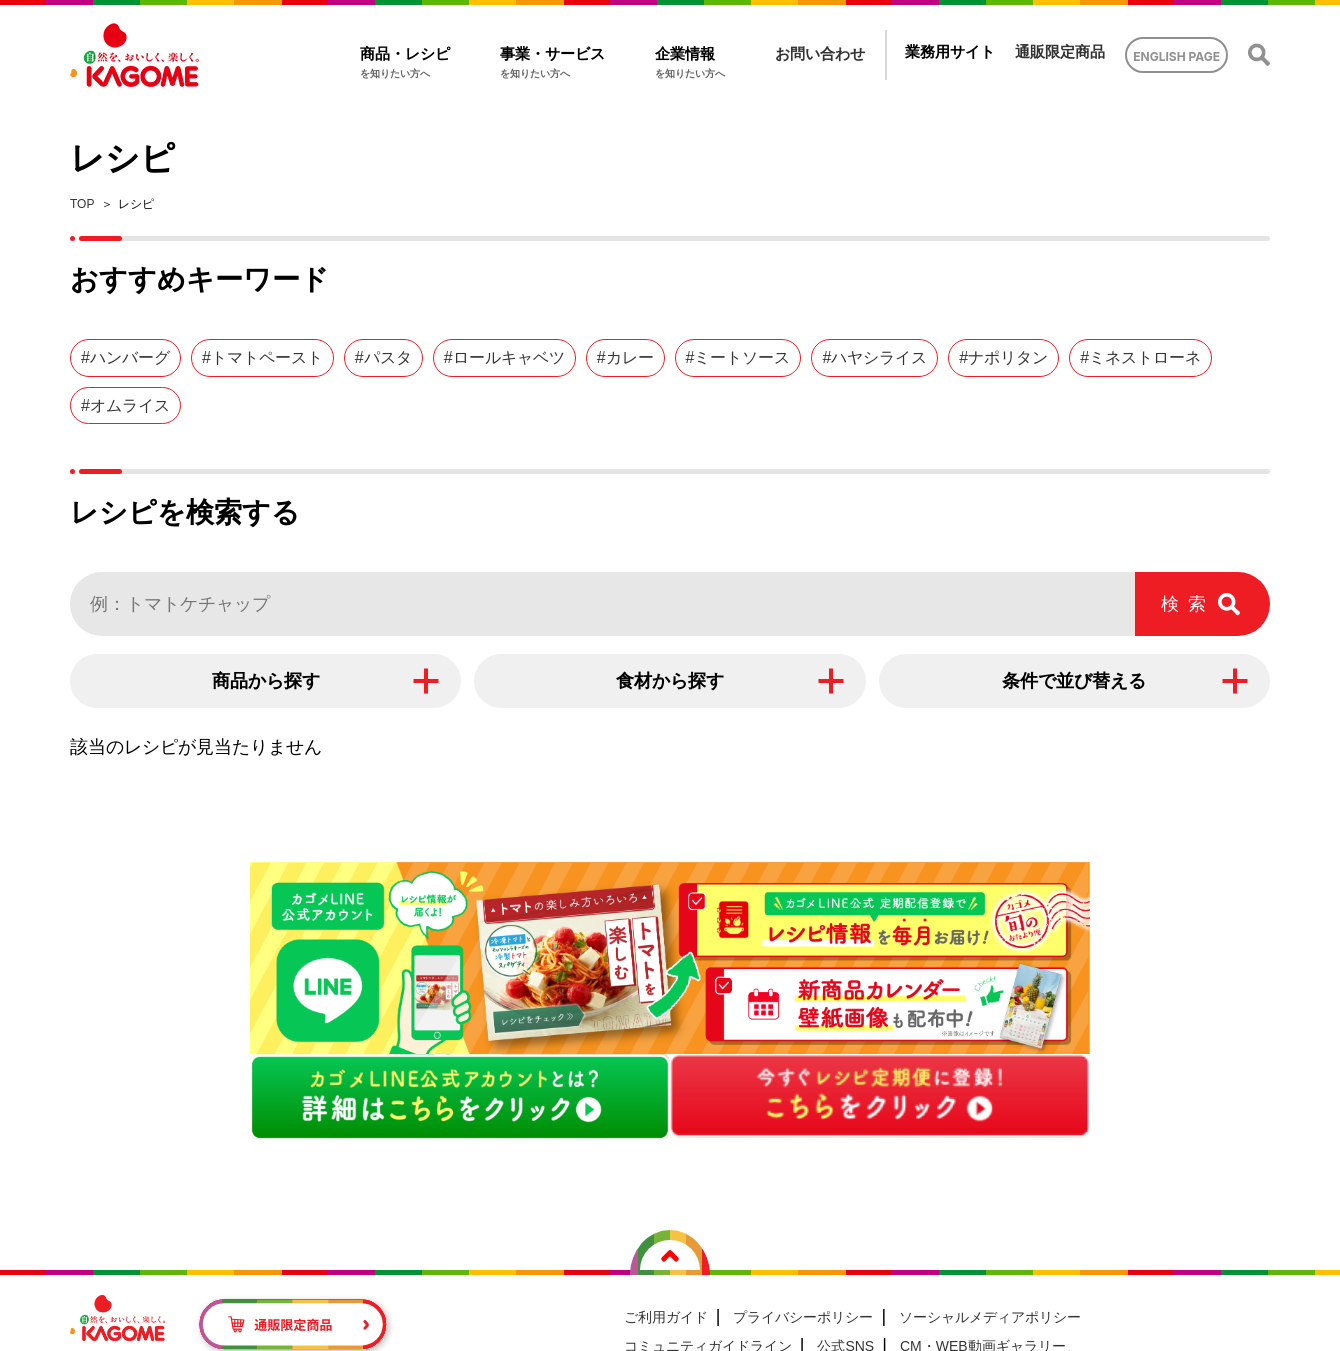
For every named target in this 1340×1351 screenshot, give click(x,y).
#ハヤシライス (874, 357)
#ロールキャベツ (504, 357)
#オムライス (125, 405)
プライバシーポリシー (803, 1317)
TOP (82, 204)
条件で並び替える (1074, 681)
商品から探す (266, 681)
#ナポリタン (1003, 357)
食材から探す (670, 681)
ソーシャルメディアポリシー (990, 1317)
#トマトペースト (262, 357)
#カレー (625, 357)
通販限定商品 (1060, 51)
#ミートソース (738, 357)
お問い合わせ (820, 53)
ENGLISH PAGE (1176, 56)
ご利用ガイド (666, 1317)
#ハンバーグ (125, 357)
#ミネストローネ (1140, 357)
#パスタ (383, 357)
